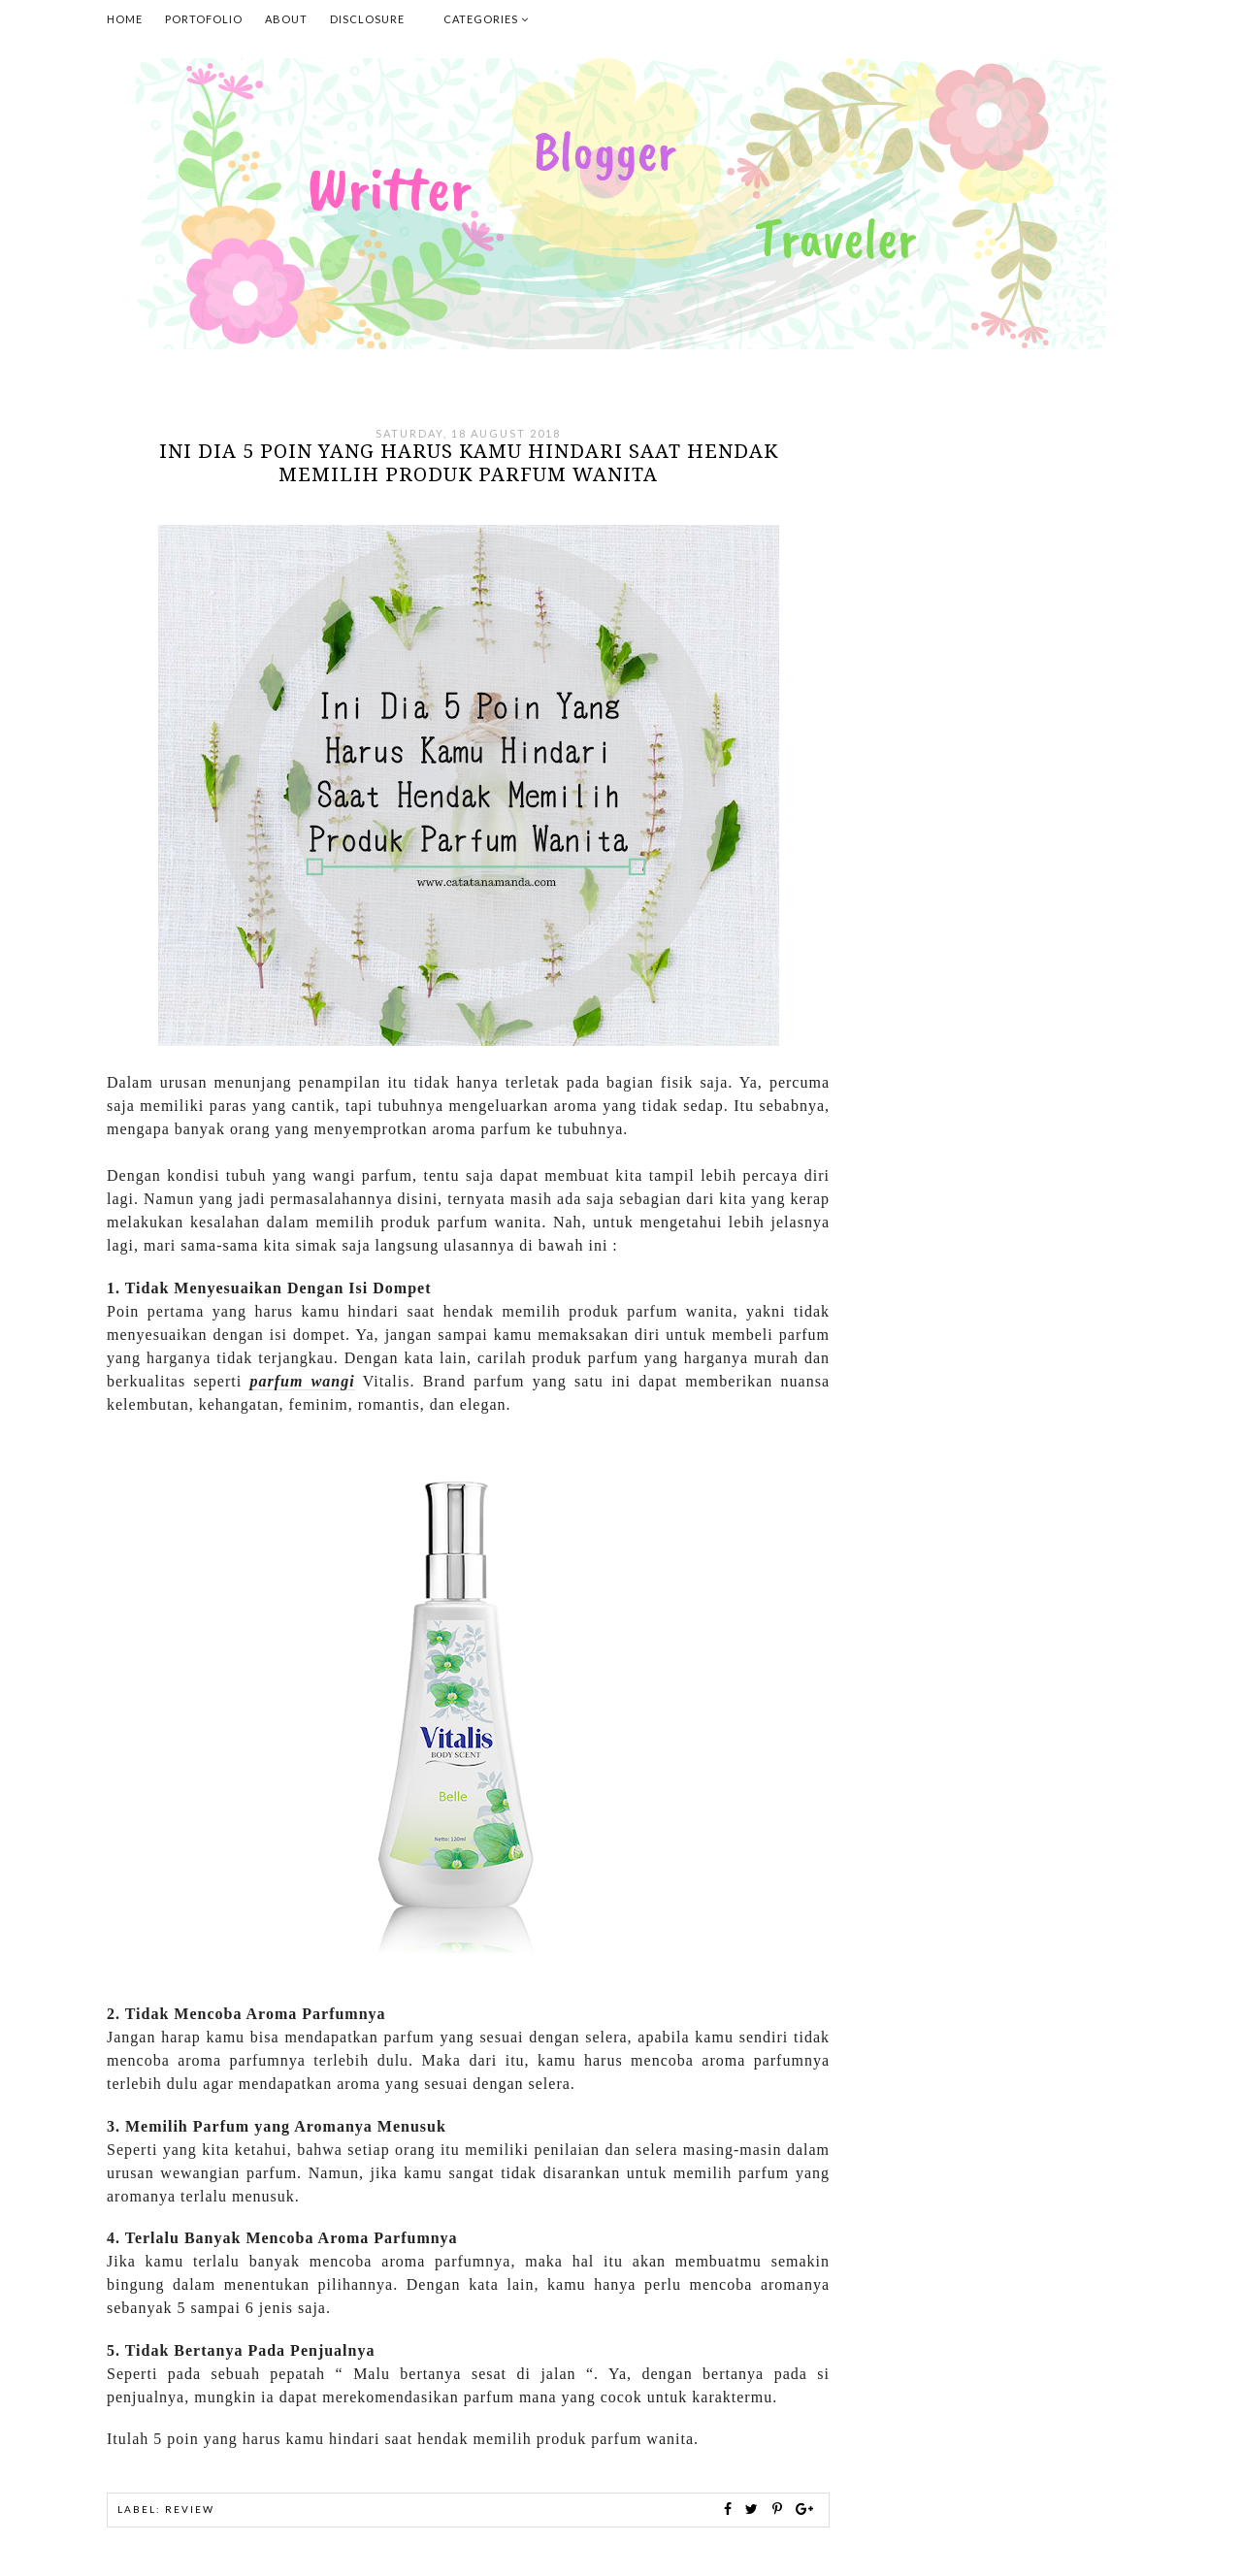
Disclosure (367, 19)
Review (189, 2509)
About (286, 19)
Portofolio (204, 19)
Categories (486, 19)
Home (125, 19)
